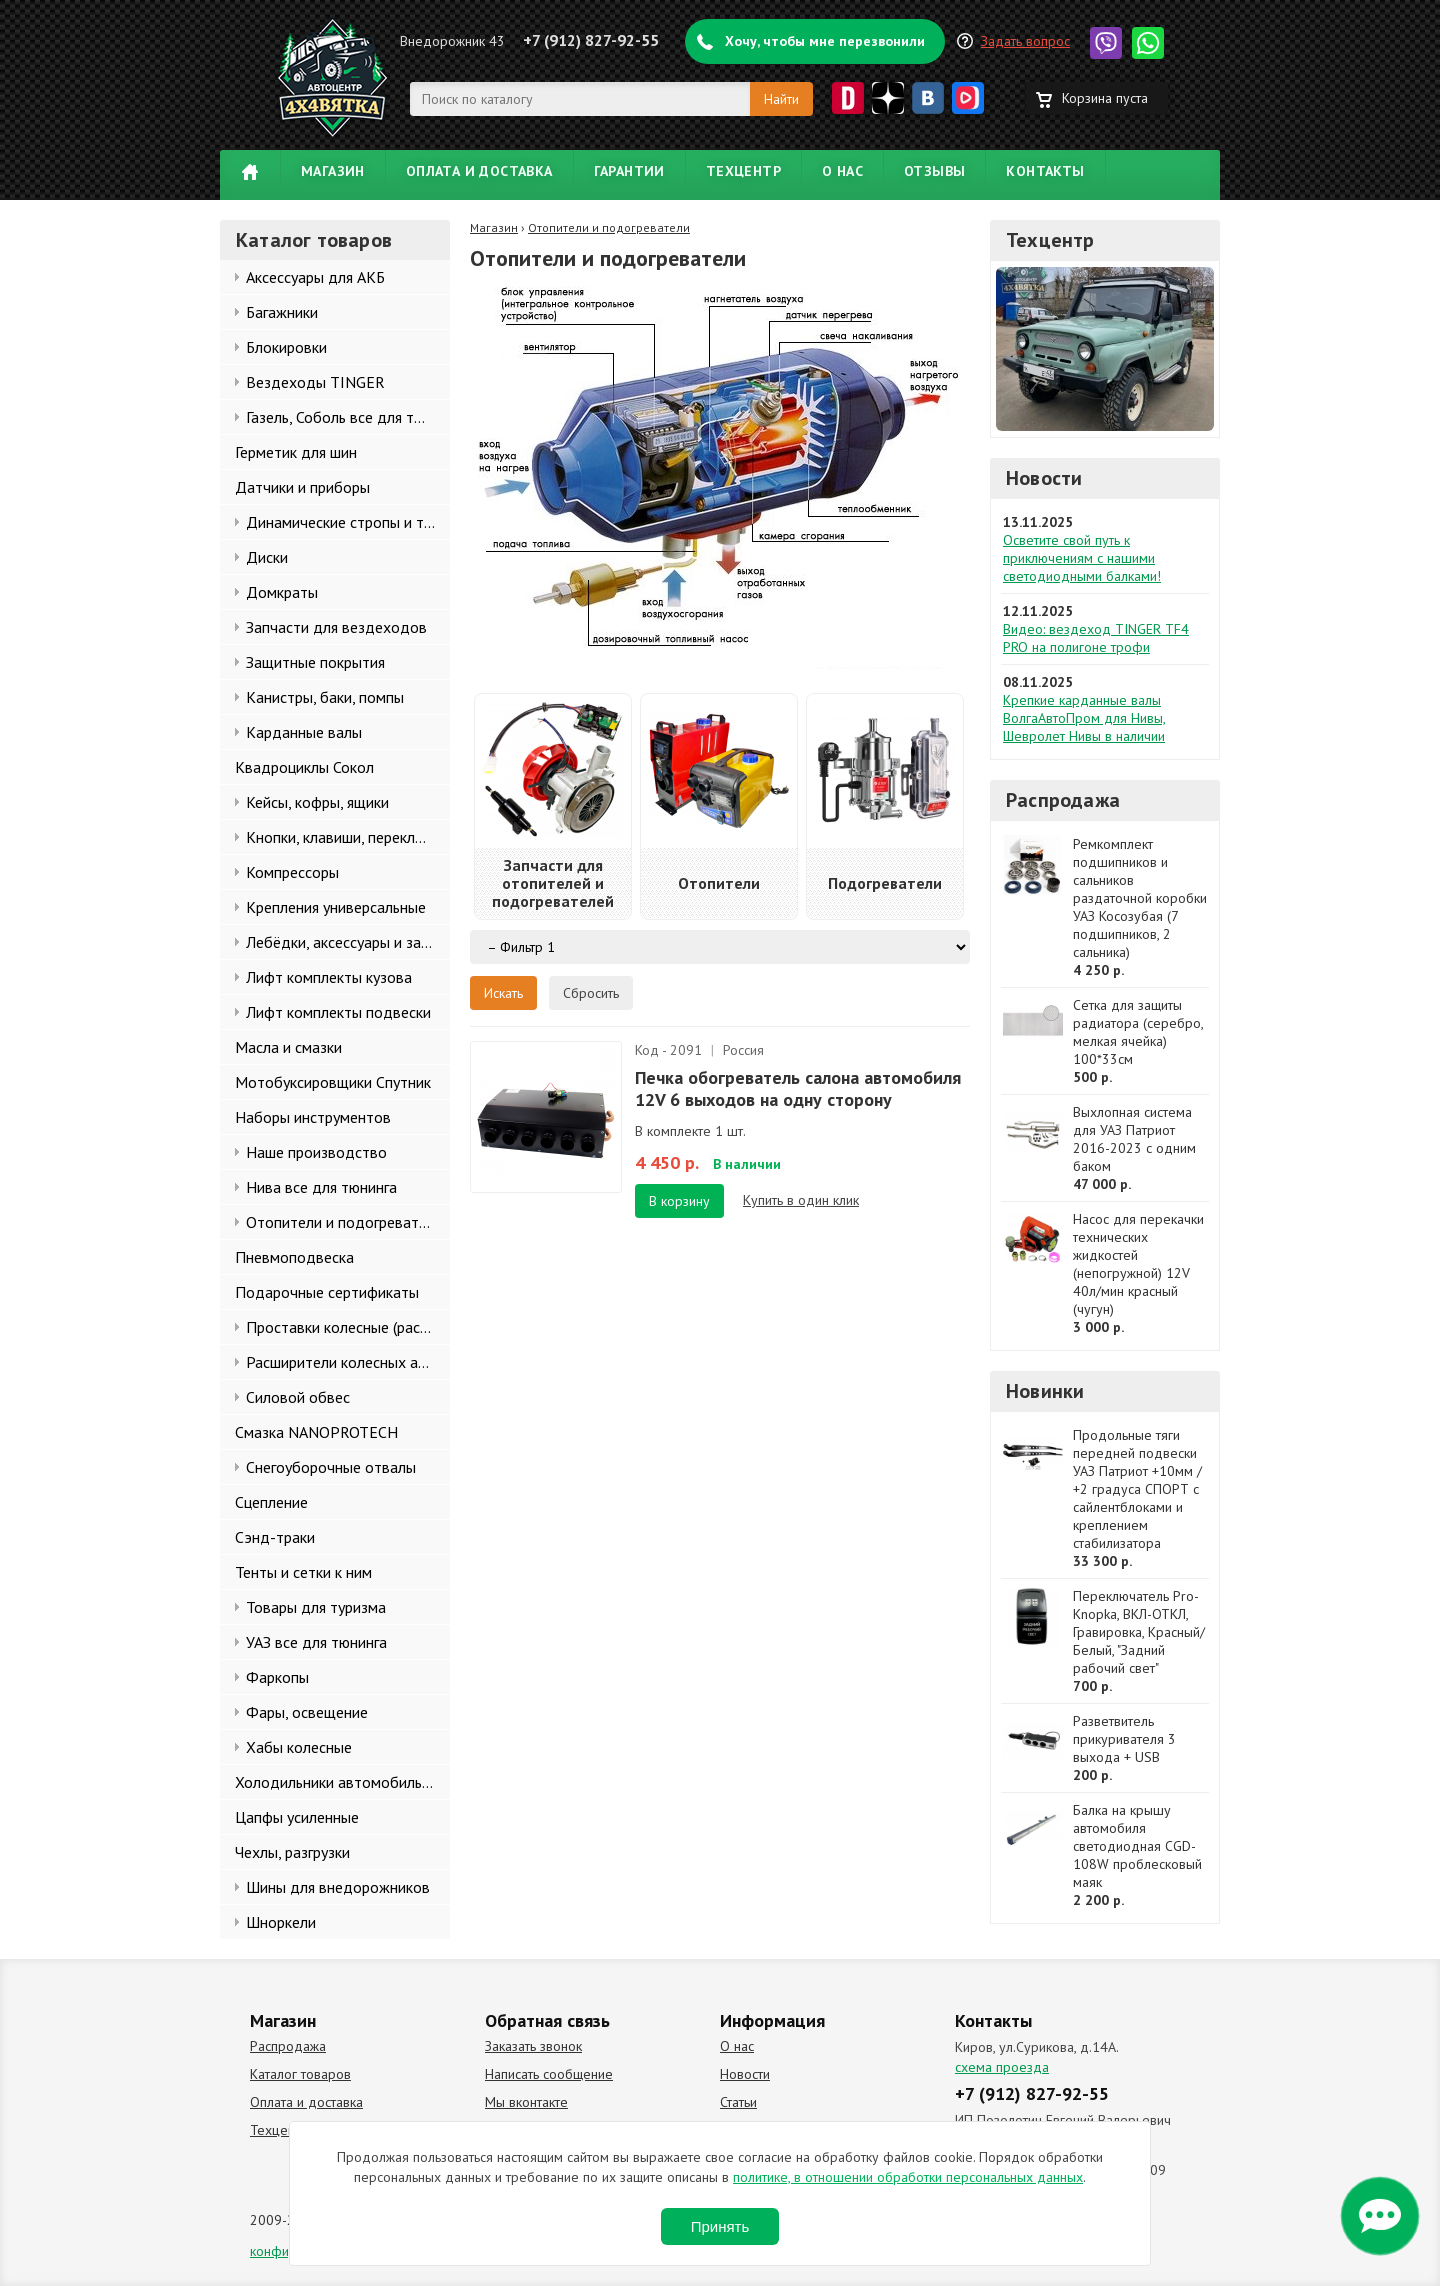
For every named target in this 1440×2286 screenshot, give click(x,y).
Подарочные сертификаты (327, 1292)
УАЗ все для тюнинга (316, 1642)
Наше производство (316, 1152)
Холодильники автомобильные (341, 1782)
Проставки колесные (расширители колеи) (348, 1327)
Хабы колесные (299, 1747)
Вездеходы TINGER (315, 382)
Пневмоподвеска (294, 1257)
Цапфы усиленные (297, 1817)
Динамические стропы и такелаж (348, 522)
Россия (743, 1050)
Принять (720, 2226)
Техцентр (743, 171)
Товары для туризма (316, 1607)
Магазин (333, 171)
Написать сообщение (549, 2074)
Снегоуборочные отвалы (331, 1467)
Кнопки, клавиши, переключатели (348, 837)
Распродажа (1063, 800)
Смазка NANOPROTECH (316, 1432)
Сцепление (271, 1502)
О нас (842, 171)
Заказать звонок (533, 2046)
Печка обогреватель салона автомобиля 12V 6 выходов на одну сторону (798, 1088)
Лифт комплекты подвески (338, 1012)
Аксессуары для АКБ (315, 277)
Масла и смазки (288, 1047)
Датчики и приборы (302, 487)
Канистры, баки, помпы (325, 697)
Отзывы (934, 171)
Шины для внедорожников (338, 1887)
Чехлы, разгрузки (292, 1852)
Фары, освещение (307, 1712)
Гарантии (629, 171)
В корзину (679, 1201)
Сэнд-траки (275, 1537)
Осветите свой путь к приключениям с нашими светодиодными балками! (1082, 558)
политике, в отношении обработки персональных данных (908, 2177)
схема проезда (1002, 2067)
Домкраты (282, 592)
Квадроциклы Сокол (304, 767)
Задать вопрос (1025, 41)
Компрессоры (292, 872)
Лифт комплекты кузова (329, 977)
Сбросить (591, 993)
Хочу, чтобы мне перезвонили (825, 41)
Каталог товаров (300, 2074)
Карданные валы (304, 732)
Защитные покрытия (315, 662)
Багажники (282, 312)
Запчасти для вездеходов (336, 627)
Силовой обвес (298, 1397)
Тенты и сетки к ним (303, 1572)
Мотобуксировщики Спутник (333, 1082)
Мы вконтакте (526, 2102)
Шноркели (281, 1922)
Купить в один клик (801, 1200)
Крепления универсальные (336, 907)
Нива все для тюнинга (321, 1187)
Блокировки (286, 347)
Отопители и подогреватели (344, 1222)
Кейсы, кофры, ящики (317, 802)
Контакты (1045, 171)
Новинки (1045, 1391)
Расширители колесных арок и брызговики (348, 1362)
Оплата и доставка (479, 171)
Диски (267, 557)
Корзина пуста (1105, 98)
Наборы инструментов (313, 1117)
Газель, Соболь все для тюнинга (348, 417)
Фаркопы (277, 1677)
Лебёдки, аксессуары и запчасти (348, 942)
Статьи (738, 2102)
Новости (1044, 478)
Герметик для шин (296, 452)
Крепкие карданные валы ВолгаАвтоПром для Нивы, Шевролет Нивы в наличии (1084, 718)
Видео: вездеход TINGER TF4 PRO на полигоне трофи (1096, 638)
